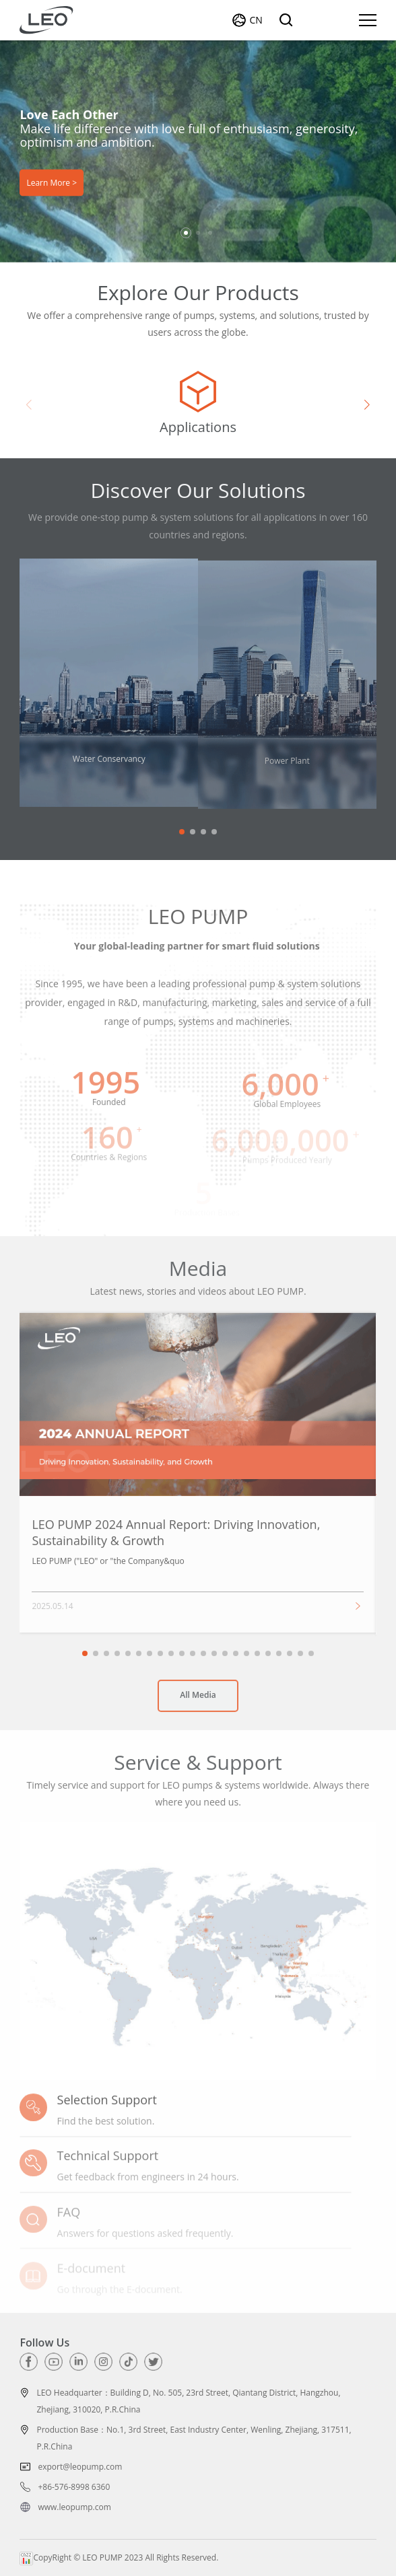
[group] (198, 404)
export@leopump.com (80, 2466)
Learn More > (51, 182)
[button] (186, 233)
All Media (198, 1701)
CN (256, 19)
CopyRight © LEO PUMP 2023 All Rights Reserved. (119, 2557)
